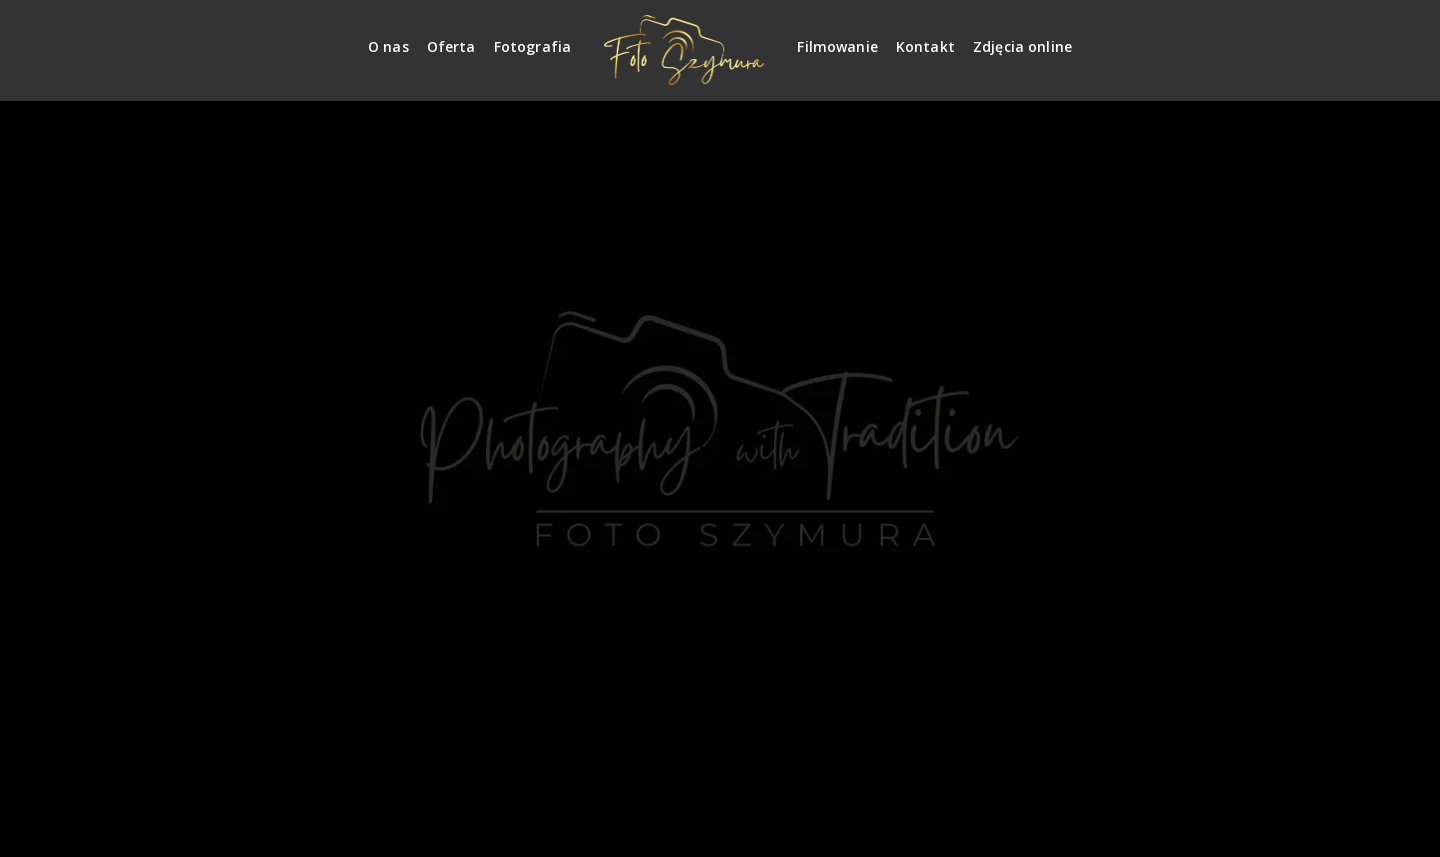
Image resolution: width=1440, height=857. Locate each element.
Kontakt (925, 46)
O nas (388, 46)
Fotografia (533, 46)
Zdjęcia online (1022, 46)
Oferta (451, 46)
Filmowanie (837, 46)
